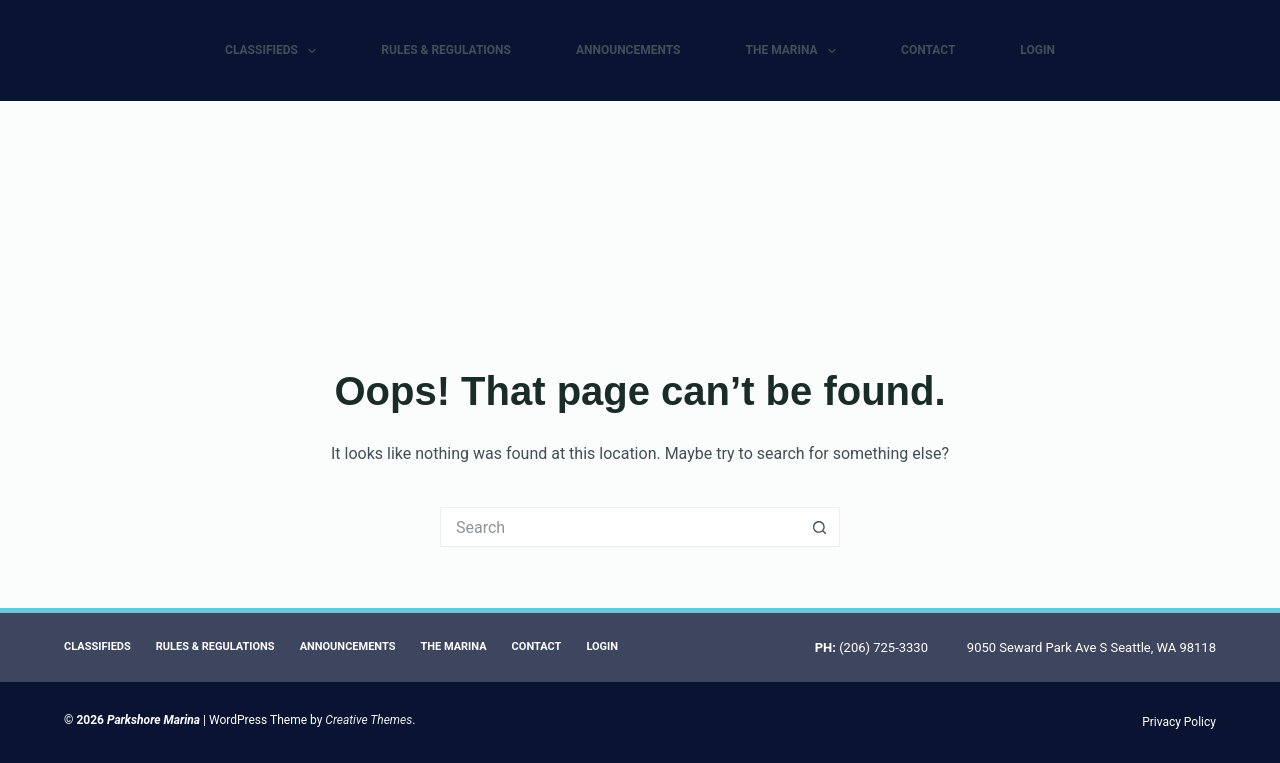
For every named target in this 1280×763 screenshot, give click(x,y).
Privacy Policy (1179, 722)
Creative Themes (368, 720)
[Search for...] (620, 527)
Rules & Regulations (446, 50)
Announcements (628, 50)
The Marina (795, 51)
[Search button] (820, 527)
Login (1037, 50)
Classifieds (274, 51)
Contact (928, 50)
